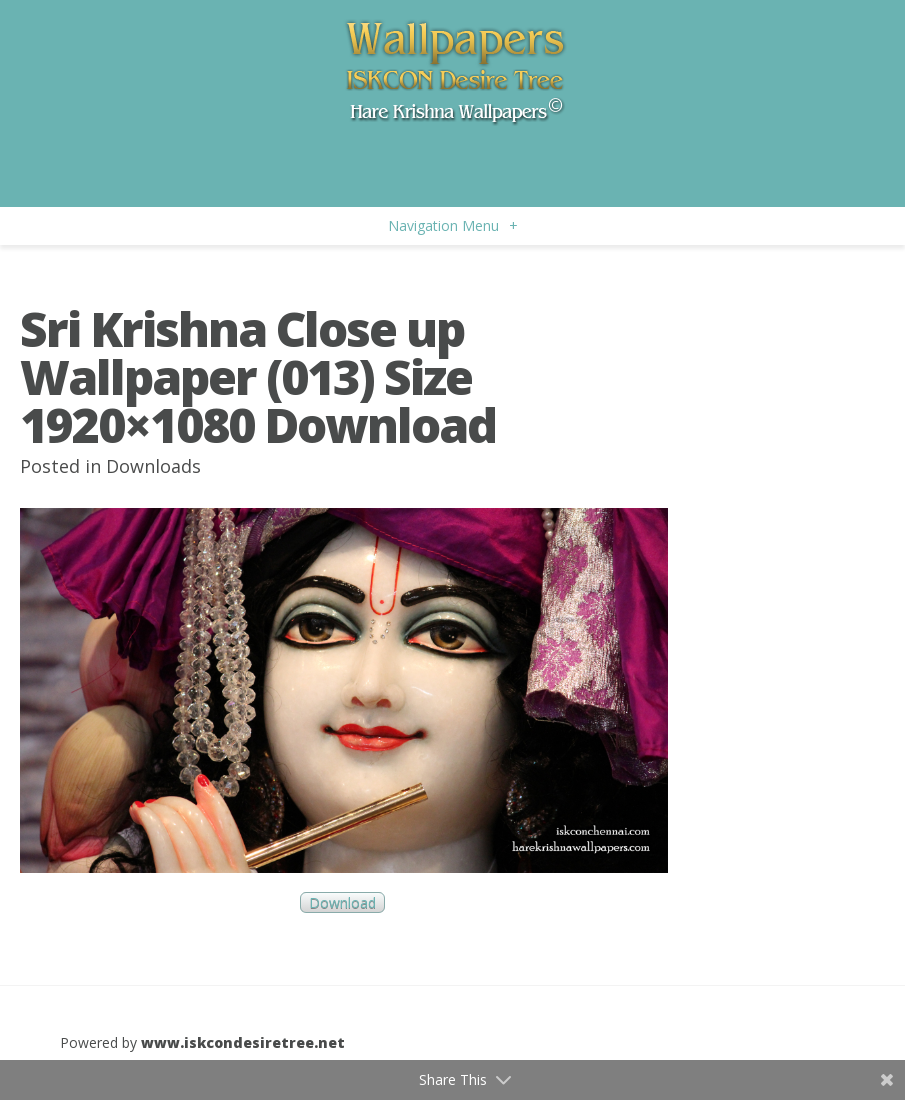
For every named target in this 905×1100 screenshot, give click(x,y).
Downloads (153, 466)
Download (342, 902)
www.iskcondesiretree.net (243, 1042)
